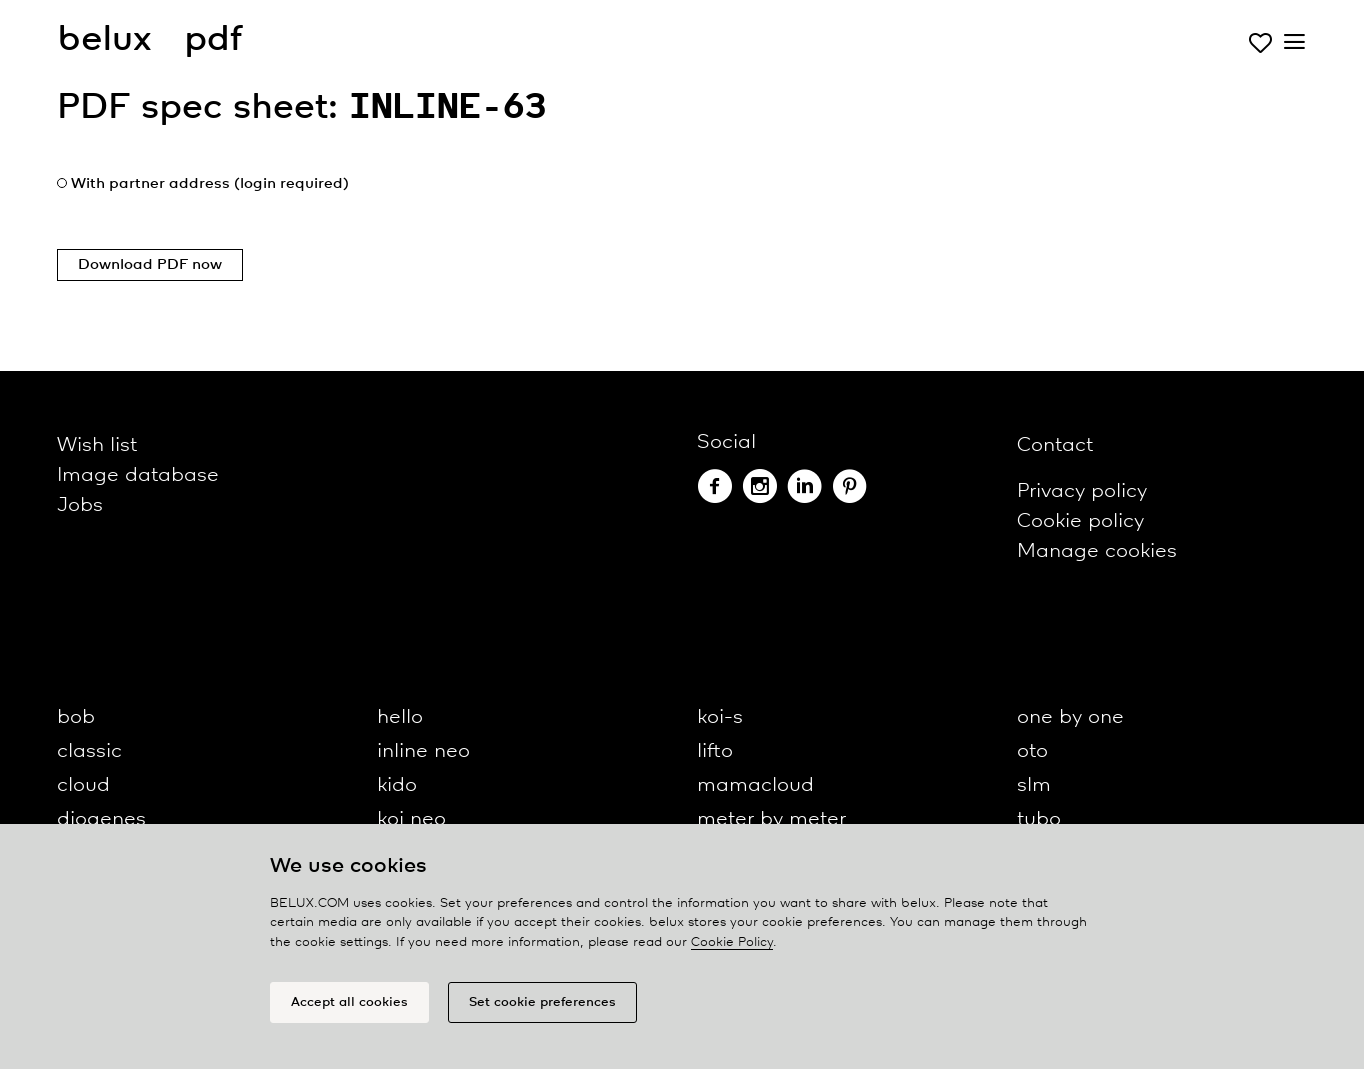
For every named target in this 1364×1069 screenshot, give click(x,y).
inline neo (423, 751)
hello (400, 717)
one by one (1070, 717)
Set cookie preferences (542, 1002)
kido (397, 785)
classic (89, 751)
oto (1032, 751)
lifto (715, 751)
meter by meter (771, 819)
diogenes (101, 819)
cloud (83, 785)
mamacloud (755, 785)
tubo (1039, 819)
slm (1034, 785)
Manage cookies (1097, 551)
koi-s (720, 717)
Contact (1055, 445)
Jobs (80, 505)
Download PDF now (150, 265)
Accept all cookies (349, 1002)
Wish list (97, 445)
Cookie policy (1080, 521)
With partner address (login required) (210, 184)
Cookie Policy (732, 942)
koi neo (411, 819)
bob (76, 717)
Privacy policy (1082, 491)
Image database (138, 475)
